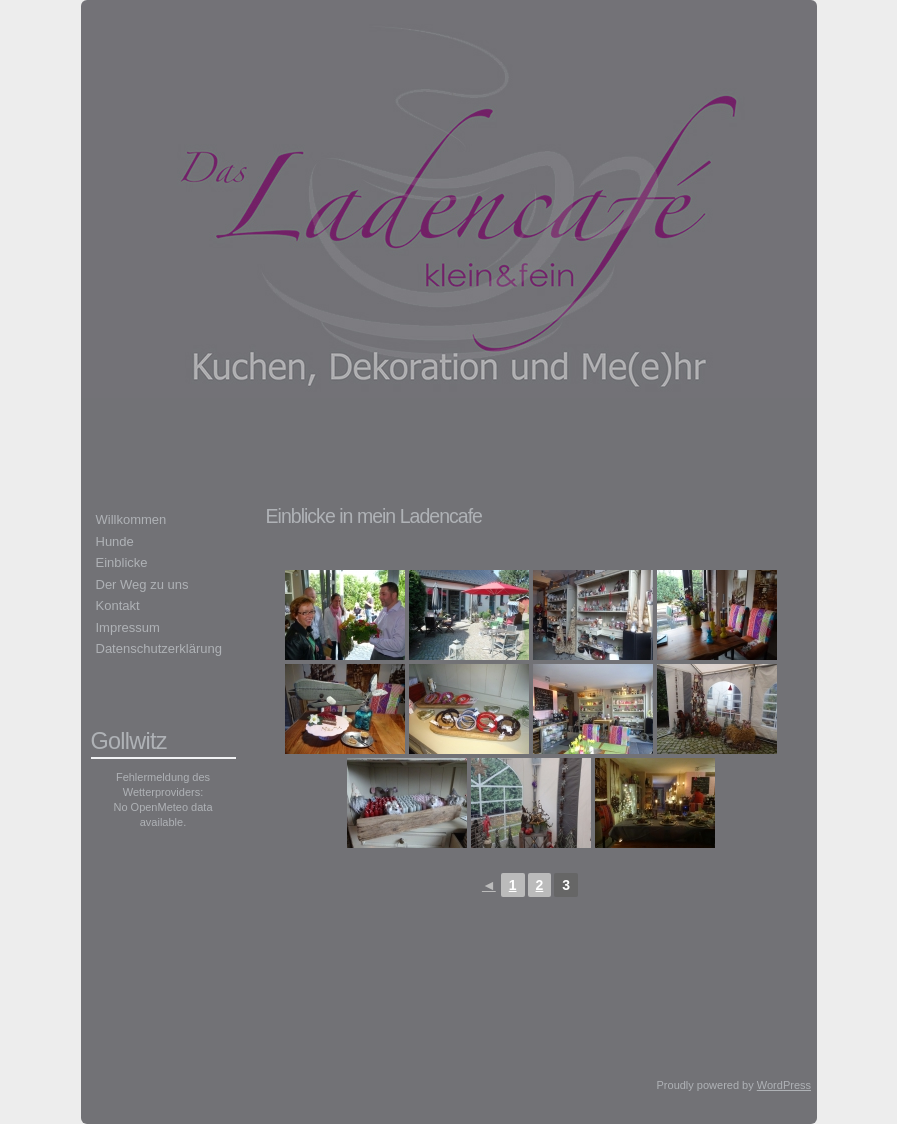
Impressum (128, 627)
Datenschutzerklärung (159, 648)
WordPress (784, 1085)
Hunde (115, 541)
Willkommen (131, 519)
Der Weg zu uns (142, 584)
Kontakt (118, 605)
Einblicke (122, 562)
